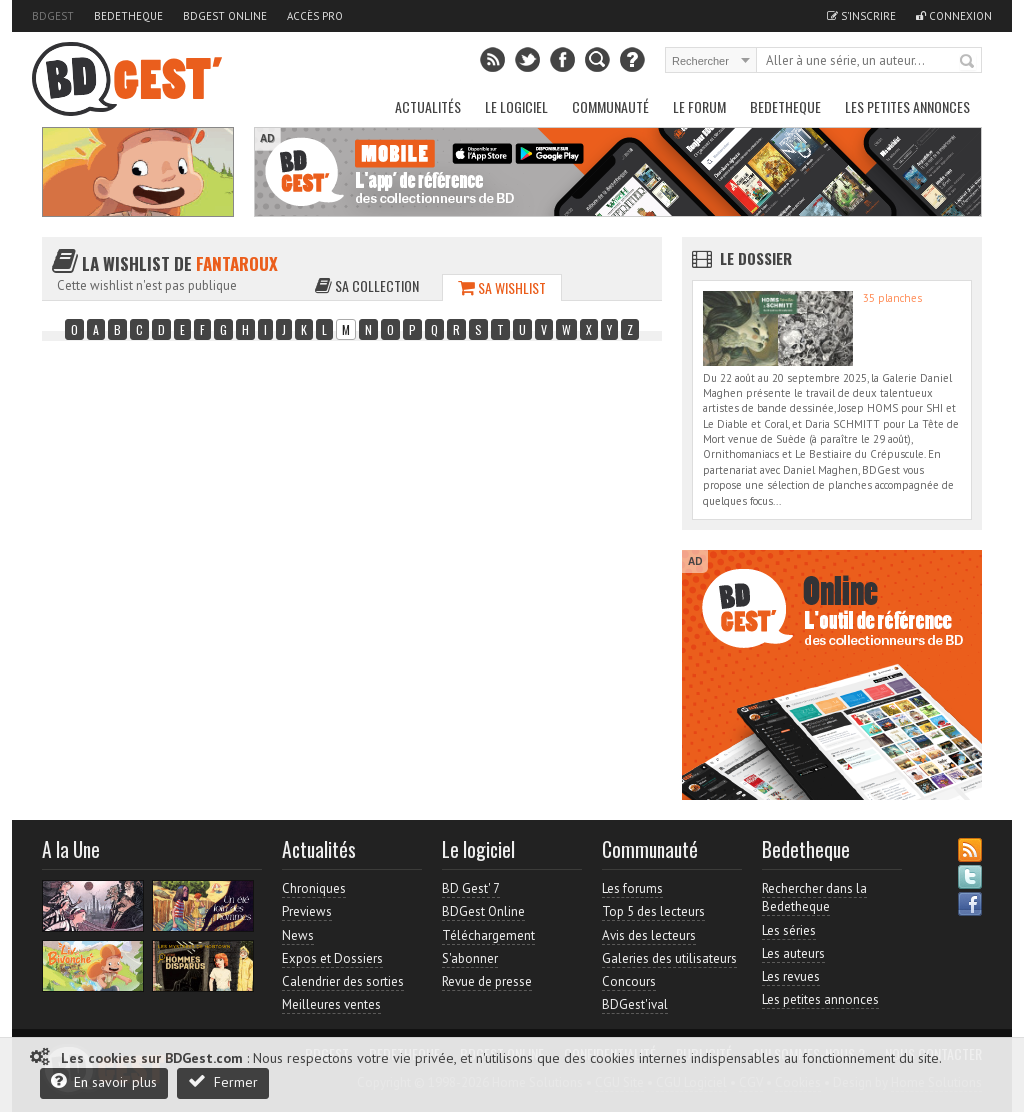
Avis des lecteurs (649, 935)
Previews (307, 911)
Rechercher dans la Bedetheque (814, 897)
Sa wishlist (502, 287)
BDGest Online (225, 16)
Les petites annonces (907, 106)
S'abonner (470, 958)
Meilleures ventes (331, 1004)
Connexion (954, 16)
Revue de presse (487, 981)
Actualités (428, 106)
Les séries (789, 930)
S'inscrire (861, 16)
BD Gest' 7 (471, 888)
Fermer (223, 1081)
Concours (629, 981)
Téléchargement (488, 935)
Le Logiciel (516, 106)
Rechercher (968, 62)
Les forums (632, 888)
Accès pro (315, 16)
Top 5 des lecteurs (653, 911)
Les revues (791, 976)
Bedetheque (128, 16)
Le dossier (756, 258)
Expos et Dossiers (332, 958)
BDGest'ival (635, 1004)
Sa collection (367, 285)
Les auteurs (793, 953)
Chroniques (314, 888)
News (298, 935)
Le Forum (699, 106)
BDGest (53, 16)
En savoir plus (104, 1081)
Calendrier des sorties (343, 981)
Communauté (610, 106)
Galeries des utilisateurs (669, 958)
